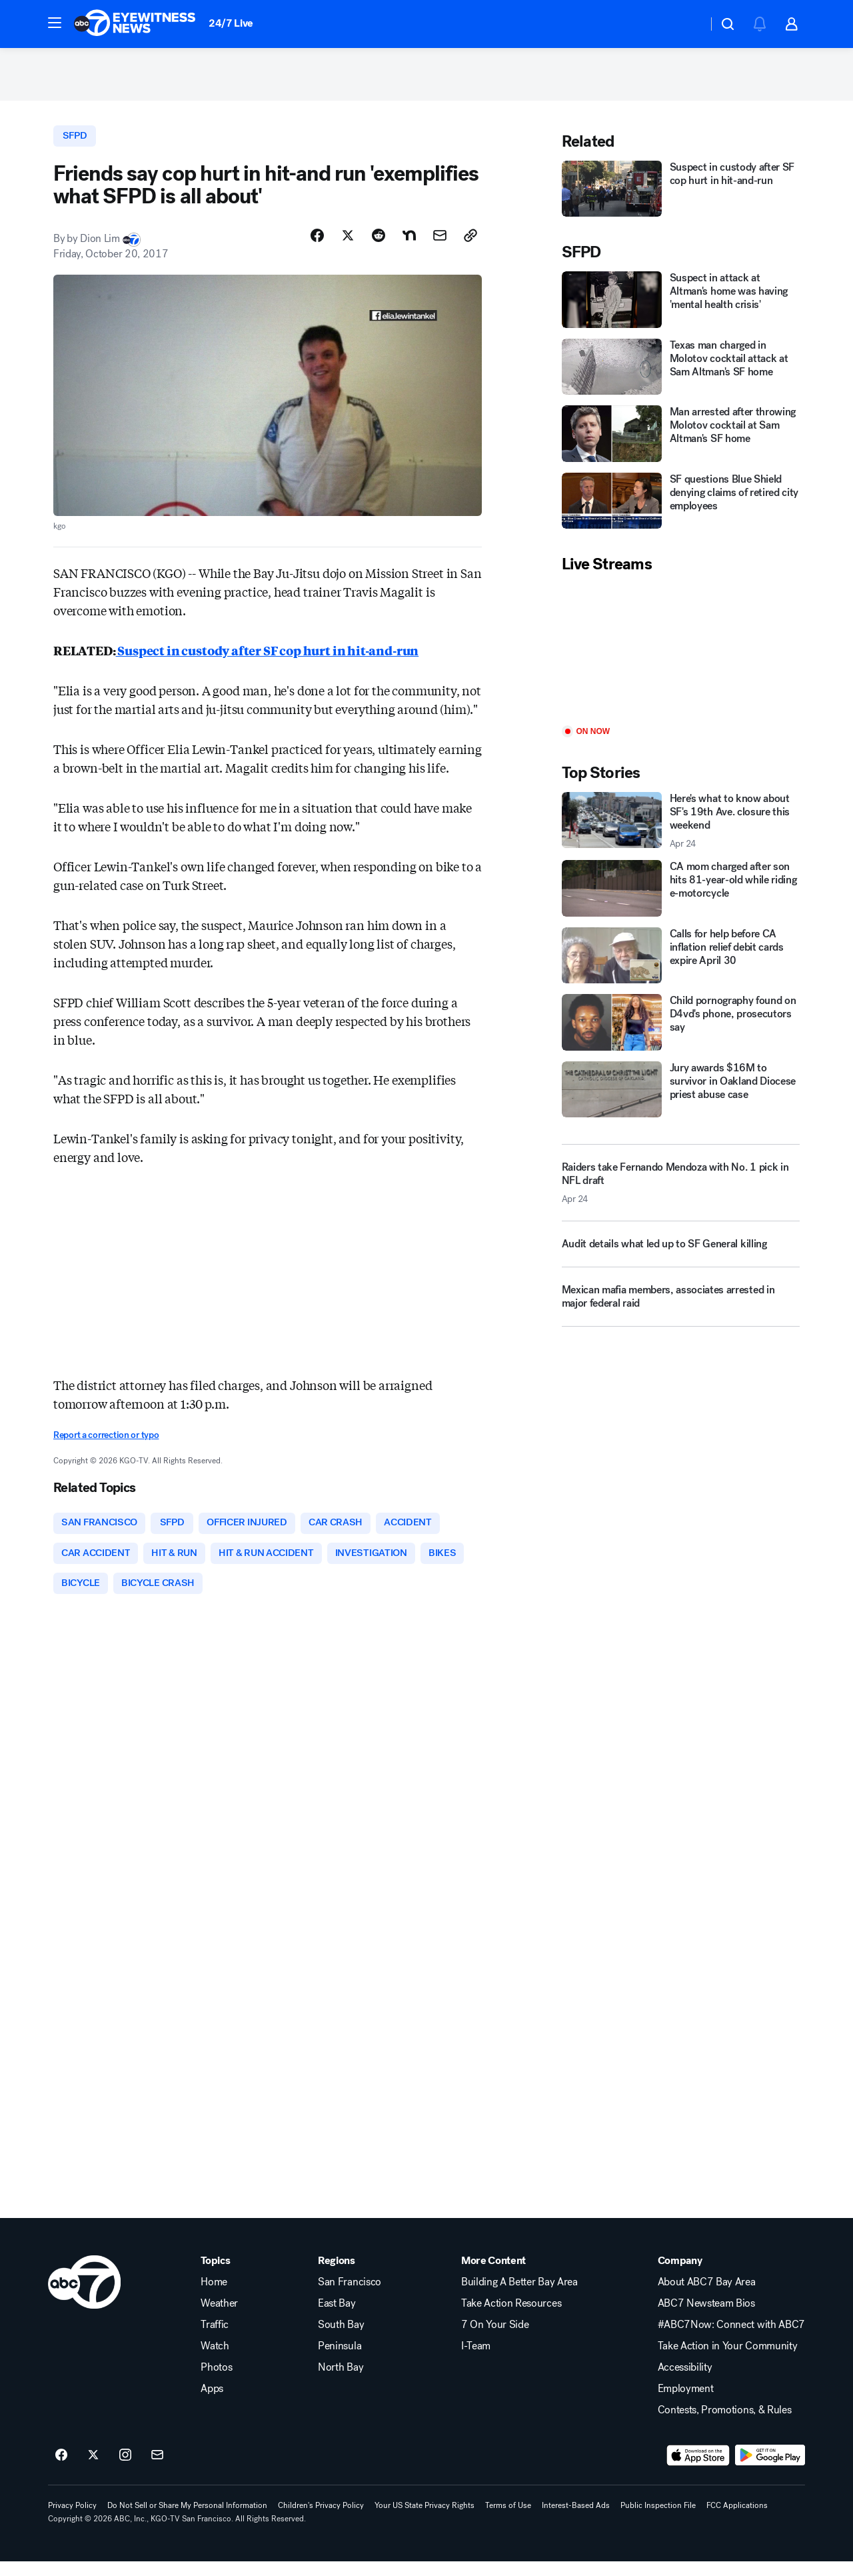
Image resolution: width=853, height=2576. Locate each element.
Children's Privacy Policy (321, 2520)
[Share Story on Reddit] (378, 244)
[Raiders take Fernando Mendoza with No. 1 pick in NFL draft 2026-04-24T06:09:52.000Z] (681, 1190)
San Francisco (349, 2296)
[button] (55, 22)
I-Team (475, 2360)
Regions (336, 2275)
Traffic (215, 2339)
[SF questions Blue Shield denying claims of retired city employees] (681, 508)
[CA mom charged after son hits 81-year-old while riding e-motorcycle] (681, 895)
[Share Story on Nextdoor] (409, 244)
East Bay (336, 2318)
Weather (219, 2318)
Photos (216, 2382)
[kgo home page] (84, 2296)
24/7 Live (231, 23)
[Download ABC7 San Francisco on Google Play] (770, 2470)
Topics (215, 2275)
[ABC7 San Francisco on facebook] (61, 2470)
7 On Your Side (495, 2339)
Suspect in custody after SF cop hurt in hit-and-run (267, 659)
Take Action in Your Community (728, 2360)
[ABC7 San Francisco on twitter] (93, 2470)
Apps (212, 2403)
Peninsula (339, 2360)
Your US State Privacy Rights (424, 2520)
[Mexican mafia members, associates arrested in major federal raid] (681, 1309)
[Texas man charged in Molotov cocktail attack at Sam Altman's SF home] (681, 374)
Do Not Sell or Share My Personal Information (187, 2520)
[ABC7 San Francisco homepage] (134, 24)
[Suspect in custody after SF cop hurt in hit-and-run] (681, 196)
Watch (215, 2360)
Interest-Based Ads (576, 2520)
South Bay (341, 2339)
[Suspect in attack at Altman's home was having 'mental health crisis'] (681, 307)
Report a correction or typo (106, 1444)
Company (680, 2275)
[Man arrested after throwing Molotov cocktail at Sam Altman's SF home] (681, 441)
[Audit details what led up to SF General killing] (681, 1256)
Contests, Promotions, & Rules (725, 2424)
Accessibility (685, 2382)
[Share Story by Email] (439, 244)
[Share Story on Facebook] (317, 244)
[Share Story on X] (348, 244)
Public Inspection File (658, 2520)
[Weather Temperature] (686, 24)
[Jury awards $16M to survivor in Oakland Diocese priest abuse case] (681, 1097)
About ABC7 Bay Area (707, 2296)
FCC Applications (737, 2520)
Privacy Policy (72, 2520)
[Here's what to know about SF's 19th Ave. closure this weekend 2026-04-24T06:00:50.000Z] (681, 828)
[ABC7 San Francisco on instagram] (125, 2470)
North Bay (340, 2382)
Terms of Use (508, 2520)
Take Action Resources (511, 2318)
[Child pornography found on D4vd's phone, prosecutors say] (681, 1029)
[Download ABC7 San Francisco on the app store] (698, 2470)
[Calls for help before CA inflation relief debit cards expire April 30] (681, 963)
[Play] (681, 658)
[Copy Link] (470, 244)
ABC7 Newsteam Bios (706, 2318)
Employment (686, 2403)
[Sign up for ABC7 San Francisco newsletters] (157, 2470)
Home (214, 2296)
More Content (493, 2275)
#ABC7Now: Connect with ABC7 (731, 2339)
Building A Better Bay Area (519, 2296)
